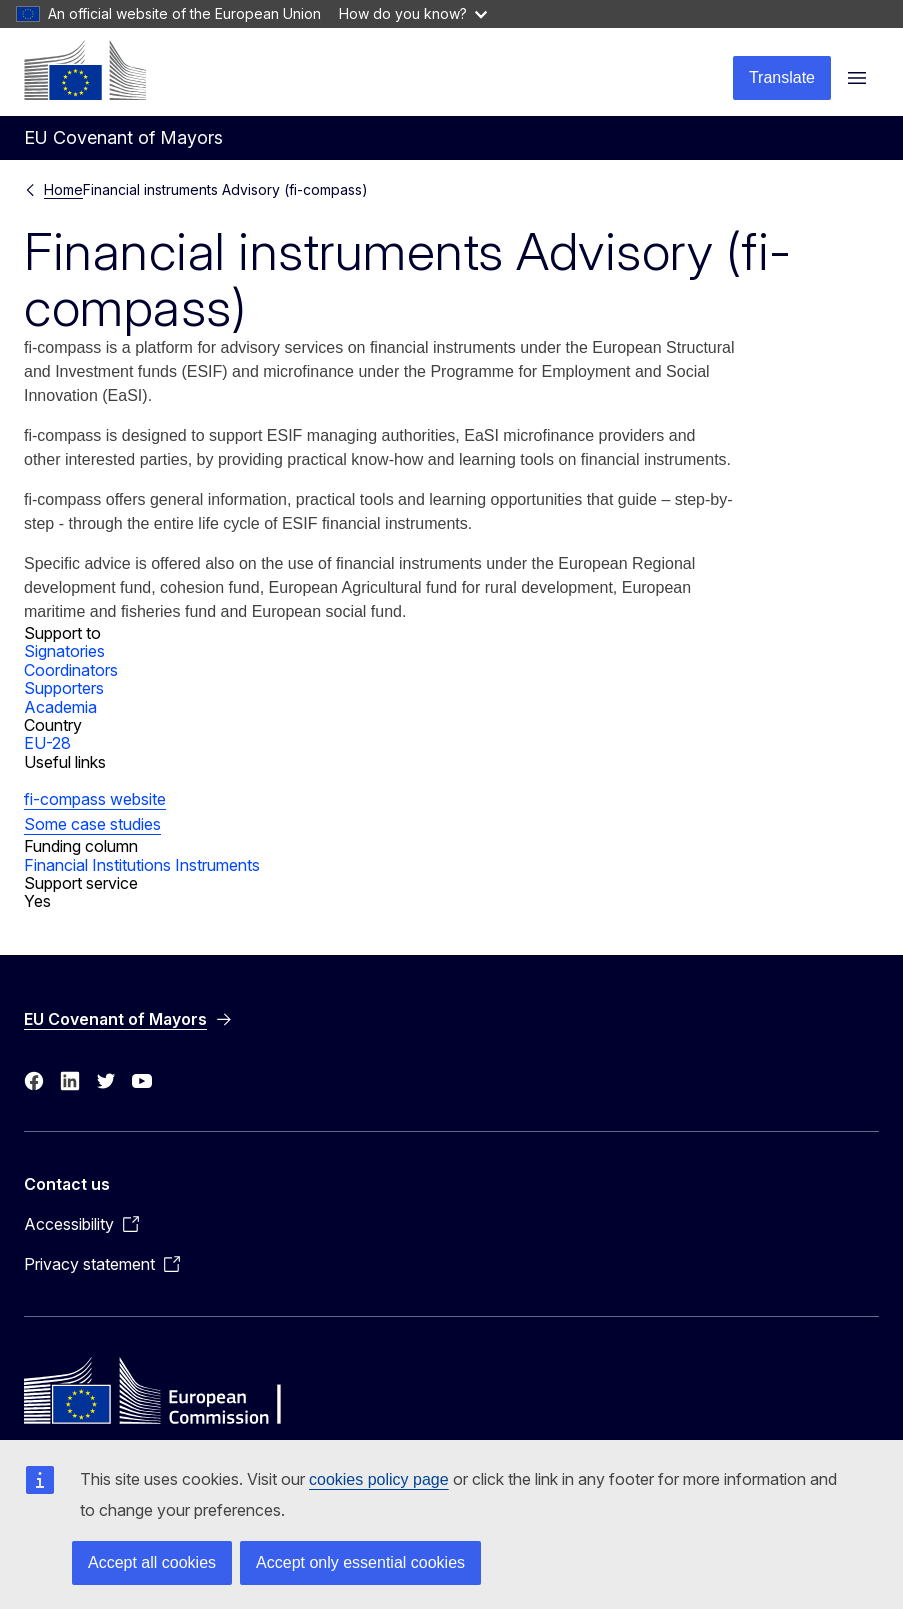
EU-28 (47, 743)
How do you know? (413, 13)
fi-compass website (95, 799)
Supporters (64, 688)
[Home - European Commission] (85, 70)
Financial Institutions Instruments (142, 865)
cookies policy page (379, 1479)
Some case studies (92, 824)
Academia (60, 707)
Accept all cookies (152, 1562)
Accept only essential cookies (360, 1562)
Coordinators (71, 670)
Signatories (64, 651)
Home (63, 189)
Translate (782, 77)
